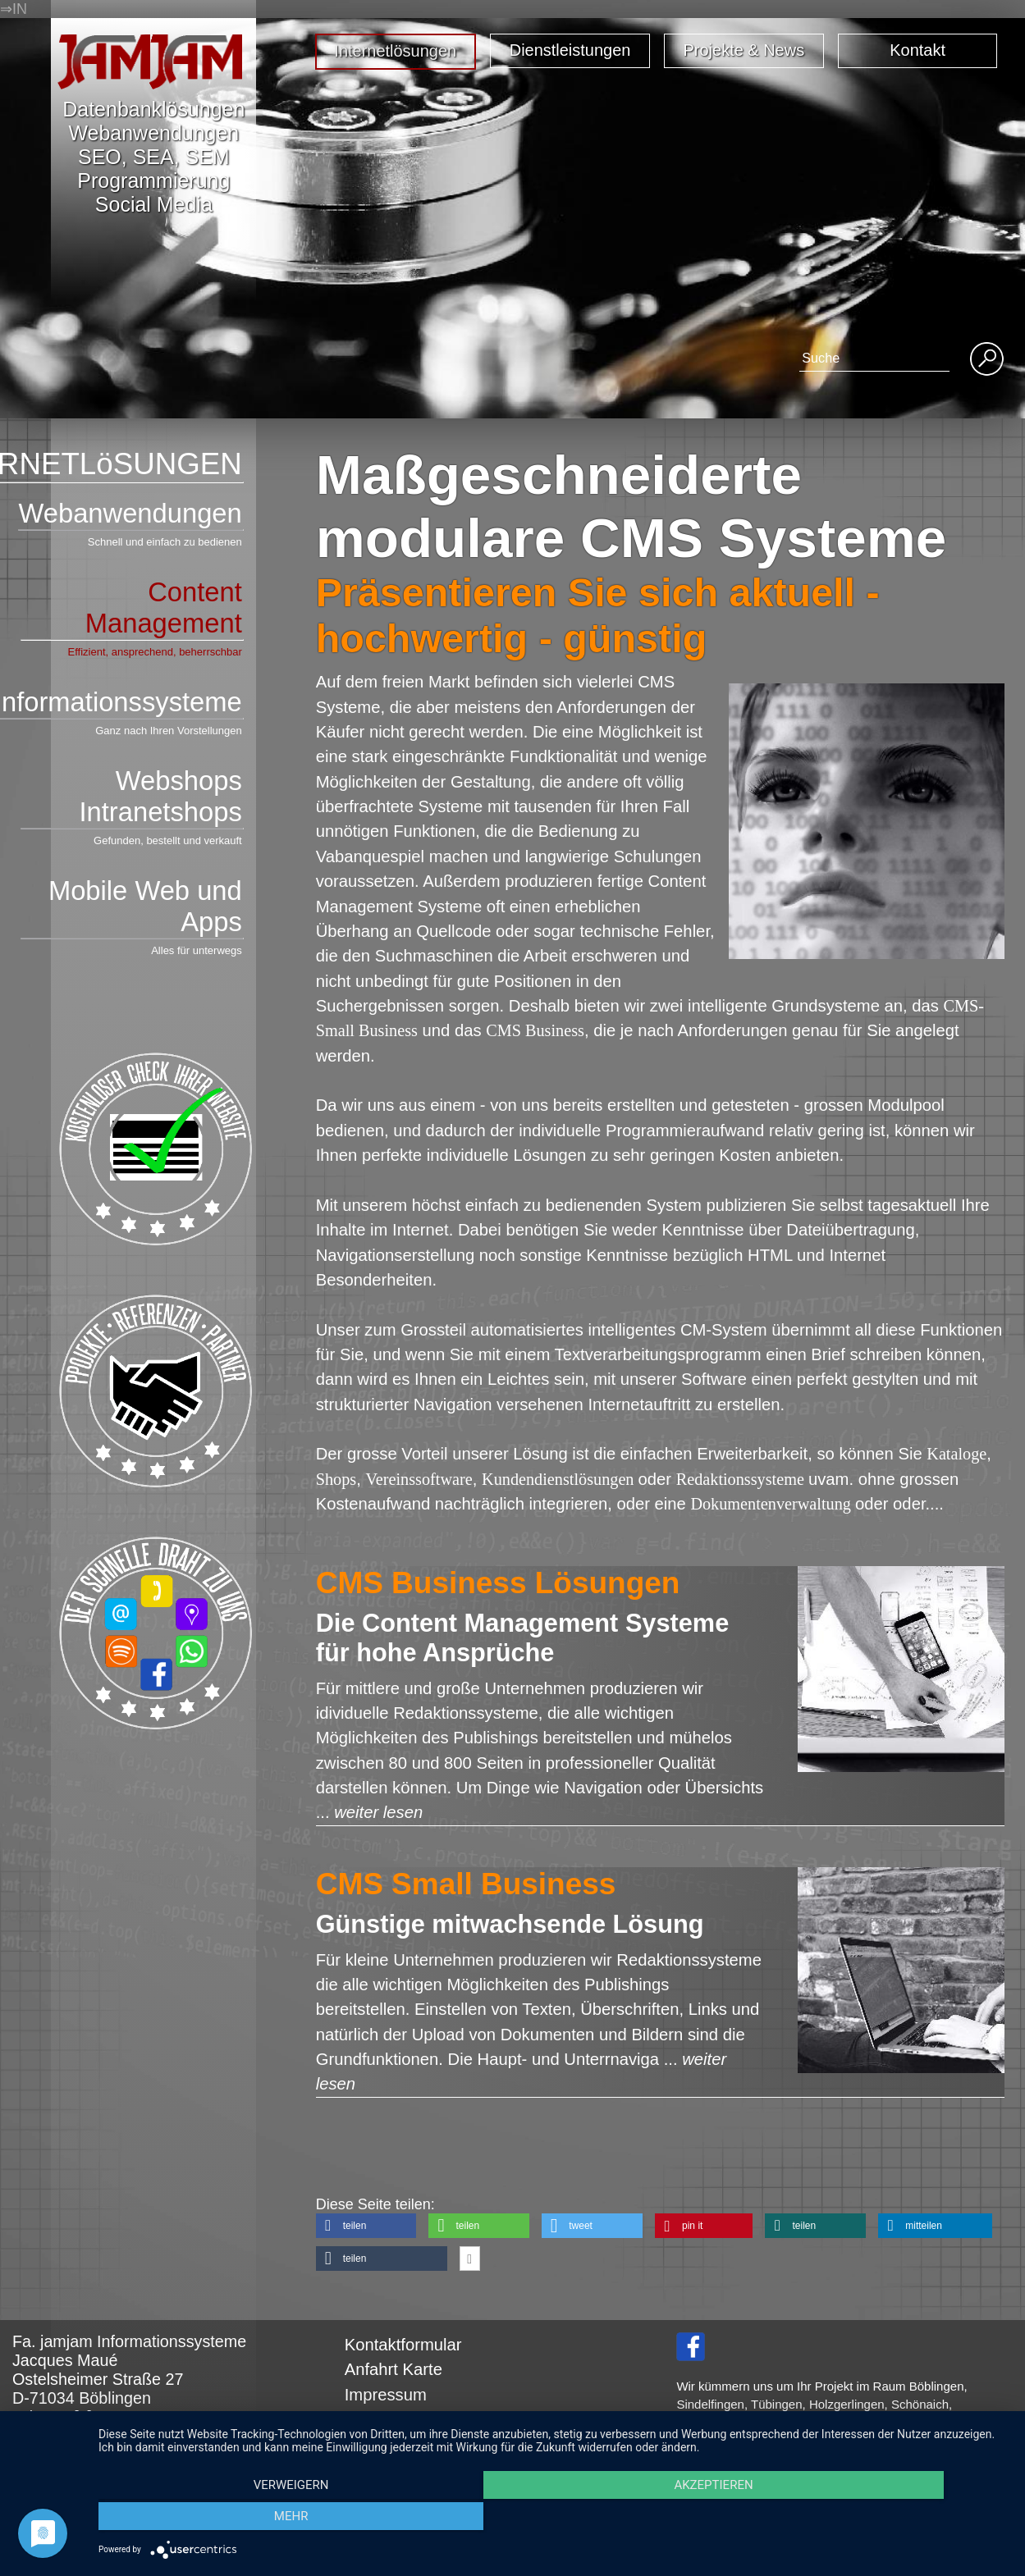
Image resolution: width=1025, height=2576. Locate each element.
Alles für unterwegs (196, 950)
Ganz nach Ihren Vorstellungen (168, 730)
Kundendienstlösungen (560, 1479)
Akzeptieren (553, 2519)
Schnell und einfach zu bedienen (165, 542)
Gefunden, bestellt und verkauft (168, 840)
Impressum (386, 2395)
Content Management (131, 609)
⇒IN (13, 9)
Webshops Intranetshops (131, 797)
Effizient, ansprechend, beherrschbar (155, 652)
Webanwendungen (129, 514)
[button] (366, 2225)
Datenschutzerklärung (425, 2419)
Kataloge (956, 1454)
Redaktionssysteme (742, 1479)
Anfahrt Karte (393, 2369)
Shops (336, 1479)
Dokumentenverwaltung (772, 1504)
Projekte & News (744, 50)
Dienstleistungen (570, 50)
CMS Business (535, 1030)
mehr (872, 2519)
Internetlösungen (395, 51)
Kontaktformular (403, 2345)
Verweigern (234, 2519)
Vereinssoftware (418, 1479)
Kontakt (917, 50)
